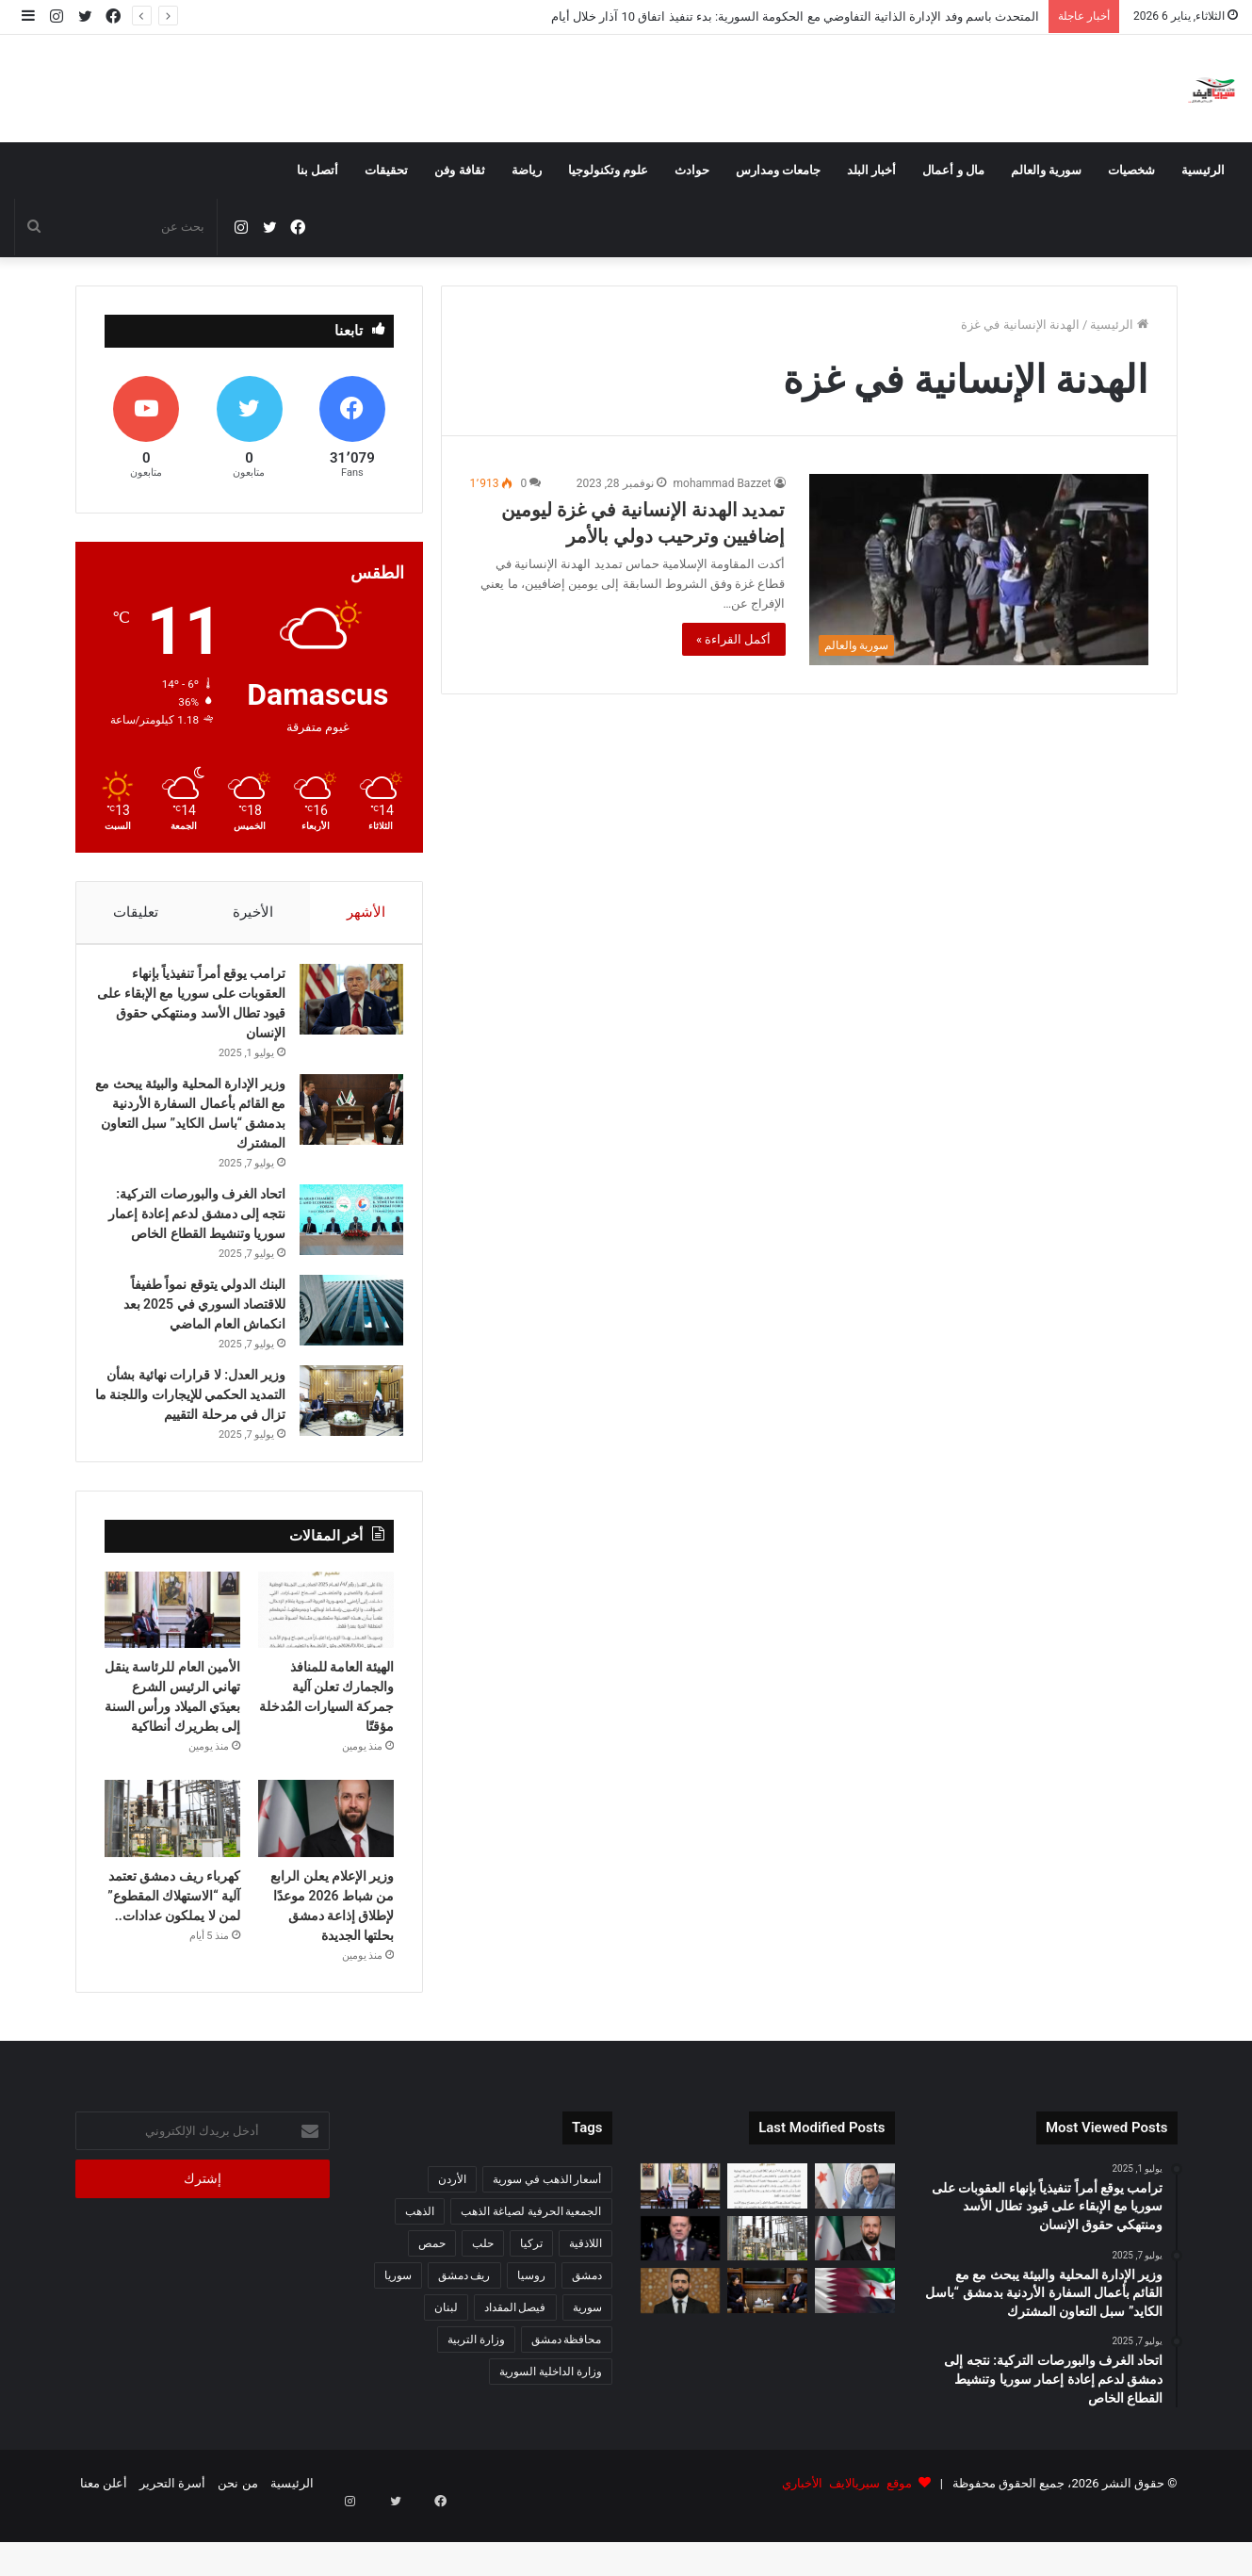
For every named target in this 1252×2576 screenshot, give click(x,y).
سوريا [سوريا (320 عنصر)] (398, 2333)
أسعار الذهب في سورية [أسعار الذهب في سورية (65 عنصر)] (547, 2237)
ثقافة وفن (459, 170)
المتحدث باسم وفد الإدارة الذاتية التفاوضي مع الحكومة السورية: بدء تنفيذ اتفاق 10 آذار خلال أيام (795, 16)
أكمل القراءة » (734, 639)
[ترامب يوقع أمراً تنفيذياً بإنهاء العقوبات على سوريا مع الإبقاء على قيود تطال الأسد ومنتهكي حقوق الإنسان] (342, 1008)
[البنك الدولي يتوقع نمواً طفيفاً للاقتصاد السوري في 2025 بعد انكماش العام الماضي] (342, 1339)
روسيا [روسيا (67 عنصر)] (531, 2333)
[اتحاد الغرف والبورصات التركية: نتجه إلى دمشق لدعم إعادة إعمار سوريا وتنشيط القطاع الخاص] (342, 1229)
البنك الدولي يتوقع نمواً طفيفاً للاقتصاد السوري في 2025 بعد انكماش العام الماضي (195, 1333)
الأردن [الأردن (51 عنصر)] (452, 2237)
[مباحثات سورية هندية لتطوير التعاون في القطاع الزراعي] (767, 2349)
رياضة (527, 170)
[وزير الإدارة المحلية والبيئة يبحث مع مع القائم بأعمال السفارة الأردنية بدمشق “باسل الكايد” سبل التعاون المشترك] (342, 1119)
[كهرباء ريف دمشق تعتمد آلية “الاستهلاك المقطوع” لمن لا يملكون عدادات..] (173, 1877)
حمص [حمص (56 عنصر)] (432, 2301)
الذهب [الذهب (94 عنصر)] (419, 2269)
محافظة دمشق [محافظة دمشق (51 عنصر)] (566, 2398)
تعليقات (134, 912)
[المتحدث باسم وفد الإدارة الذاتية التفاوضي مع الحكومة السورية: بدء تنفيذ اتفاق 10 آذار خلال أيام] (855, 2244)
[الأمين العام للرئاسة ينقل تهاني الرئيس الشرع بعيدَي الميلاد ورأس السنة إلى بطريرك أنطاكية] (173, 1668)
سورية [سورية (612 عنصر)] (587, 2365)
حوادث (692, 170)
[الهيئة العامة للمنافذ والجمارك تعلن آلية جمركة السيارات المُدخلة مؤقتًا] (326, 1668)
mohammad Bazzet (723, 483)
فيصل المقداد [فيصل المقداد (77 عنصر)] (515, 2365)
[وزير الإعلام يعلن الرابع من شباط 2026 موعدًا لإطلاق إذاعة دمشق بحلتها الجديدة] (326, 1877)
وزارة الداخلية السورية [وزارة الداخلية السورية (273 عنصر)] (550, 2430)
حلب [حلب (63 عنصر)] (483, 2301)
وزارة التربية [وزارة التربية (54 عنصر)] (476, 2398)
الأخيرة (252, 912)
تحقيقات (386, 170)
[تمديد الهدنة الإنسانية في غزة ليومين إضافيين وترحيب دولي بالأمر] (978, 569)
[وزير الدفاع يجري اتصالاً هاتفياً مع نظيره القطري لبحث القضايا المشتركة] (855, 2349)
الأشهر (366, 912)
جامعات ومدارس (778, 170)
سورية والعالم (1046, 170)
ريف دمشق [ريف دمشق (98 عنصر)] (464, 2333)
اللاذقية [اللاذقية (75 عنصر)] (585, 2301)
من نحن (237, 2542)
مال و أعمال (953, 170)
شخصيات (1131, 170)
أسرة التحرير (172, 2542)
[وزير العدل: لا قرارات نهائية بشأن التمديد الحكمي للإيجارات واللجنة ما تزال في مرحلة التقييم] (342, 1429)
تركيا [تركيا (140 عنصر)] (531, 2301)
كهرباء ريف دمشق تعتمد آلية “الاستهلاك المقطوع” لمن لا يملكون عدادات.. (173, 1954)
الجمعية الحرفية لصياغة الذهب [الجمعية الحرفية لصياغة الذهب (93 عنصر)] (531, 2269)
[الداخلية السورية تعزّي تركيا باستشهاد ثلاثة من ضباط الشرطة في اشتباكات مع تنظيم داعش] (681, 2349)
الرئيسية (1203, 170)
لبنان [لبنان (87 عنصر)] (446, 2365)
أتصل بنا (317, 170)
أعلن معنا (103, 2542)
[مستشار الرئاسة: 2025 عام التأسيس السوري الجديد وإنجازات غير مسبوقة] (681, 2297)
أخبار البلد (871, 170)
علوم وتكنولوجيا (608, 170)
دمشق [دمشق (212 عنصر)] (587, 2333)
